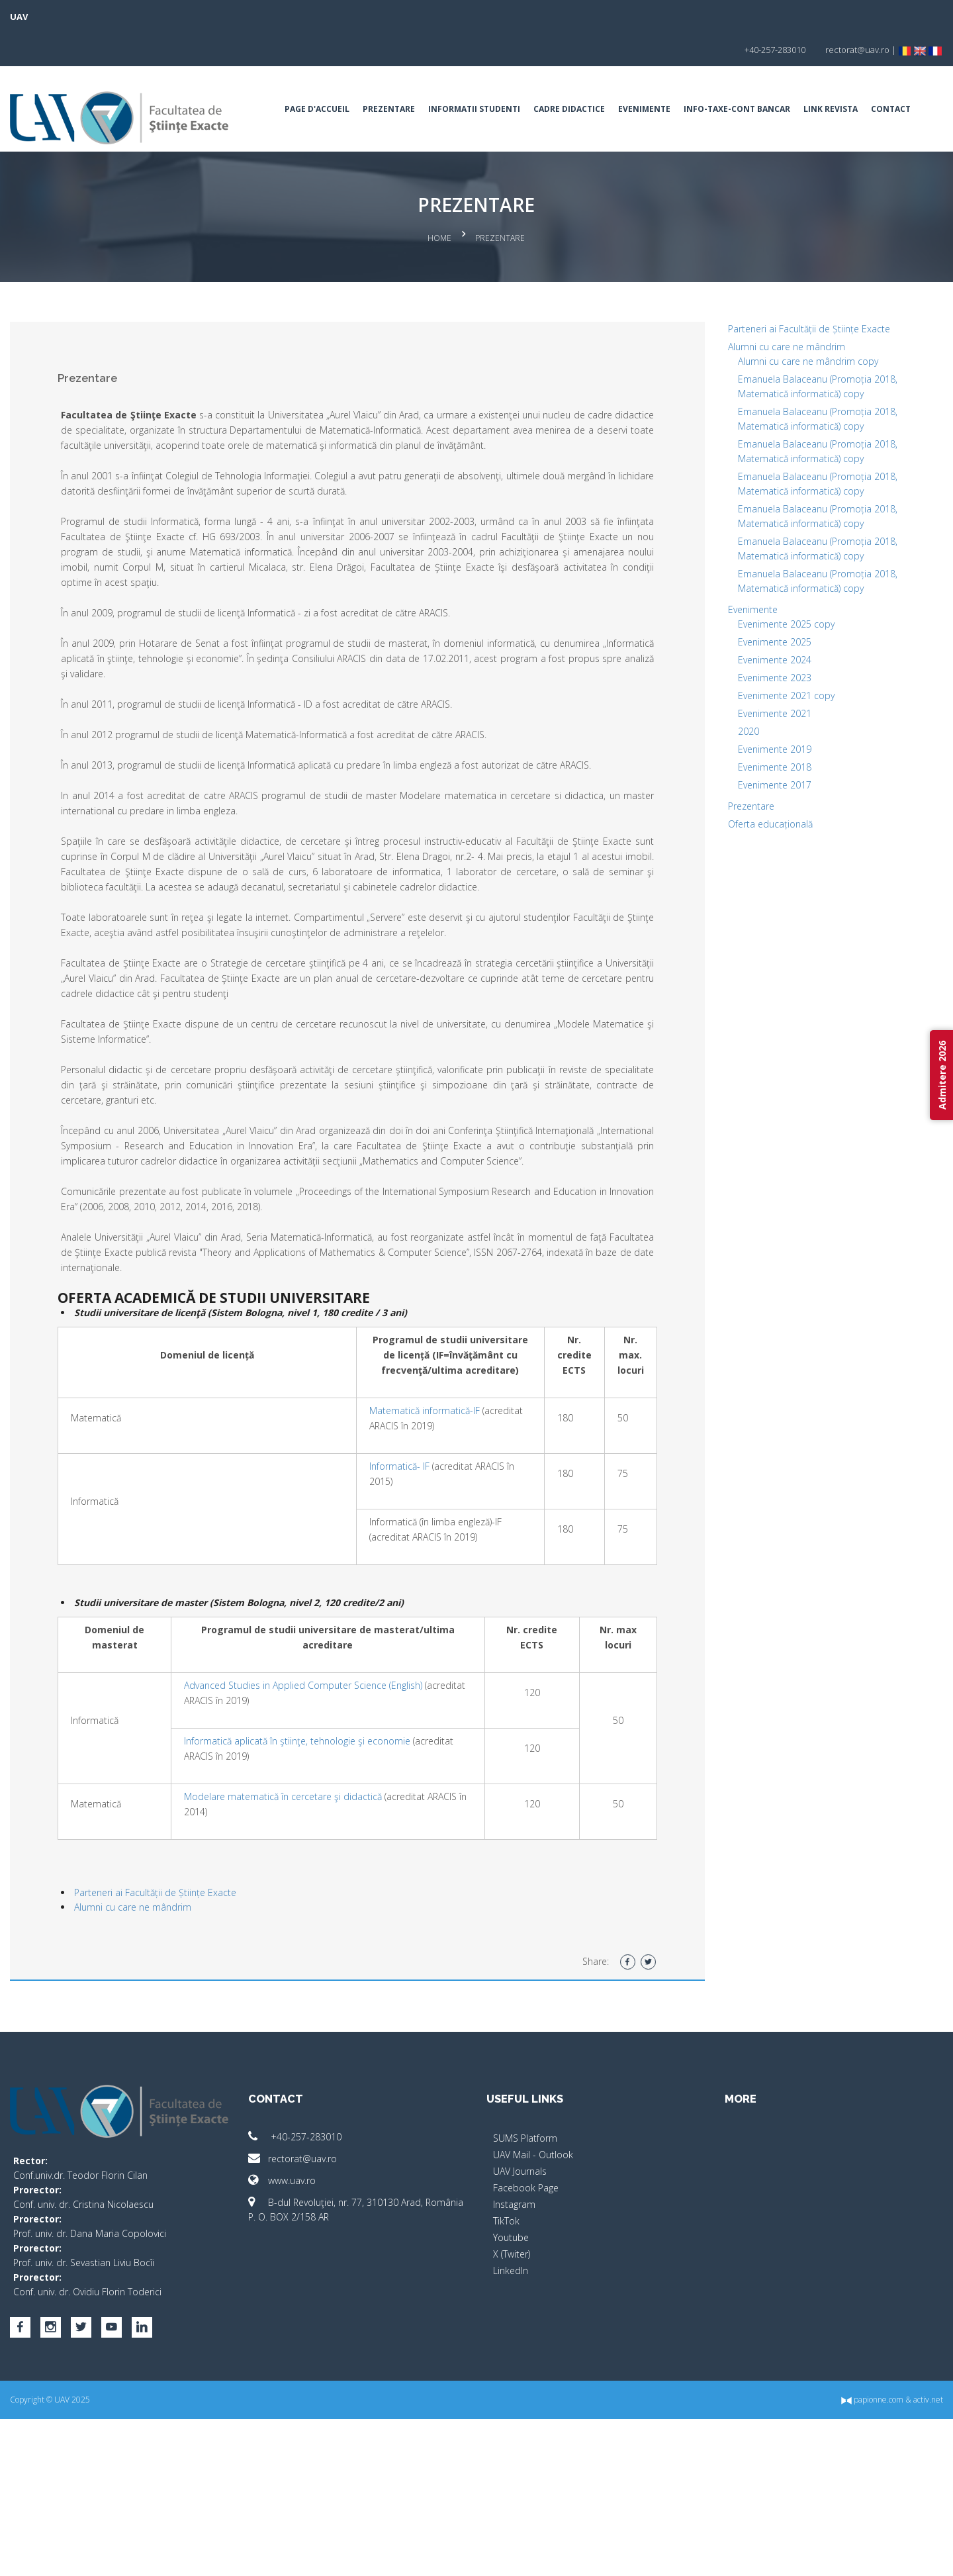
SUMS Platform (525, 2304)
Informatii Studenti (481, 75)
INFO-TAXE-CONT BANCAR (743, 75)
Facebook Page (526, 2354)
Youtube (511, 2403)
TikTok (506, 2387)
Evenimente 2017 (735, 844)
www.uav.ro (321, 2346)
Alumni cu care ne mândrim (212, 2073)
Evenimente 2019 (735, 808)
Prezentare (395, 75)
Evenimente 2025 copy (746, 683)
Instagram (514, 2370)
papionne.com (793, 2556)
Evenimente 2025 (735, 701)
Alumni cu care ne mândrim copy (768, 420)
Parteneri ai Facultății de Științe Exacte (235, 2058)
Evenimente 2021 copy (746, 755)
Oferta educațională (730, 883)
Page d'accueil (323, 75)
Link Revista (318, 148)
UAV (98, 17)
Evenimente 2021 (735, 773)
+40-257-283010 (334, 2303)
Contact (378, 148)
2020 (708, 791)
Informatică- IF (360, 1617)
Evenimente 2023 (735, 737)
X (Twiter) (511, 2420)
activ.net (849, 2556)
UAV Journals (520, 2337)
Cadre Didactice (576, 75)
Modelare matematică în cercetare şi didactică (340, 1962)
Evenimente (651, 75)
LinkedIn (510, 2436)
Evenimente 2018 (735, 826)
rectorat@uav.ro (332, 2324)
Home (440, 301)
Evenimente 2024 (735, 719)
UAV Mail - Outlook (533, 2320)
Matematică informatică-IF (385, 1561)
